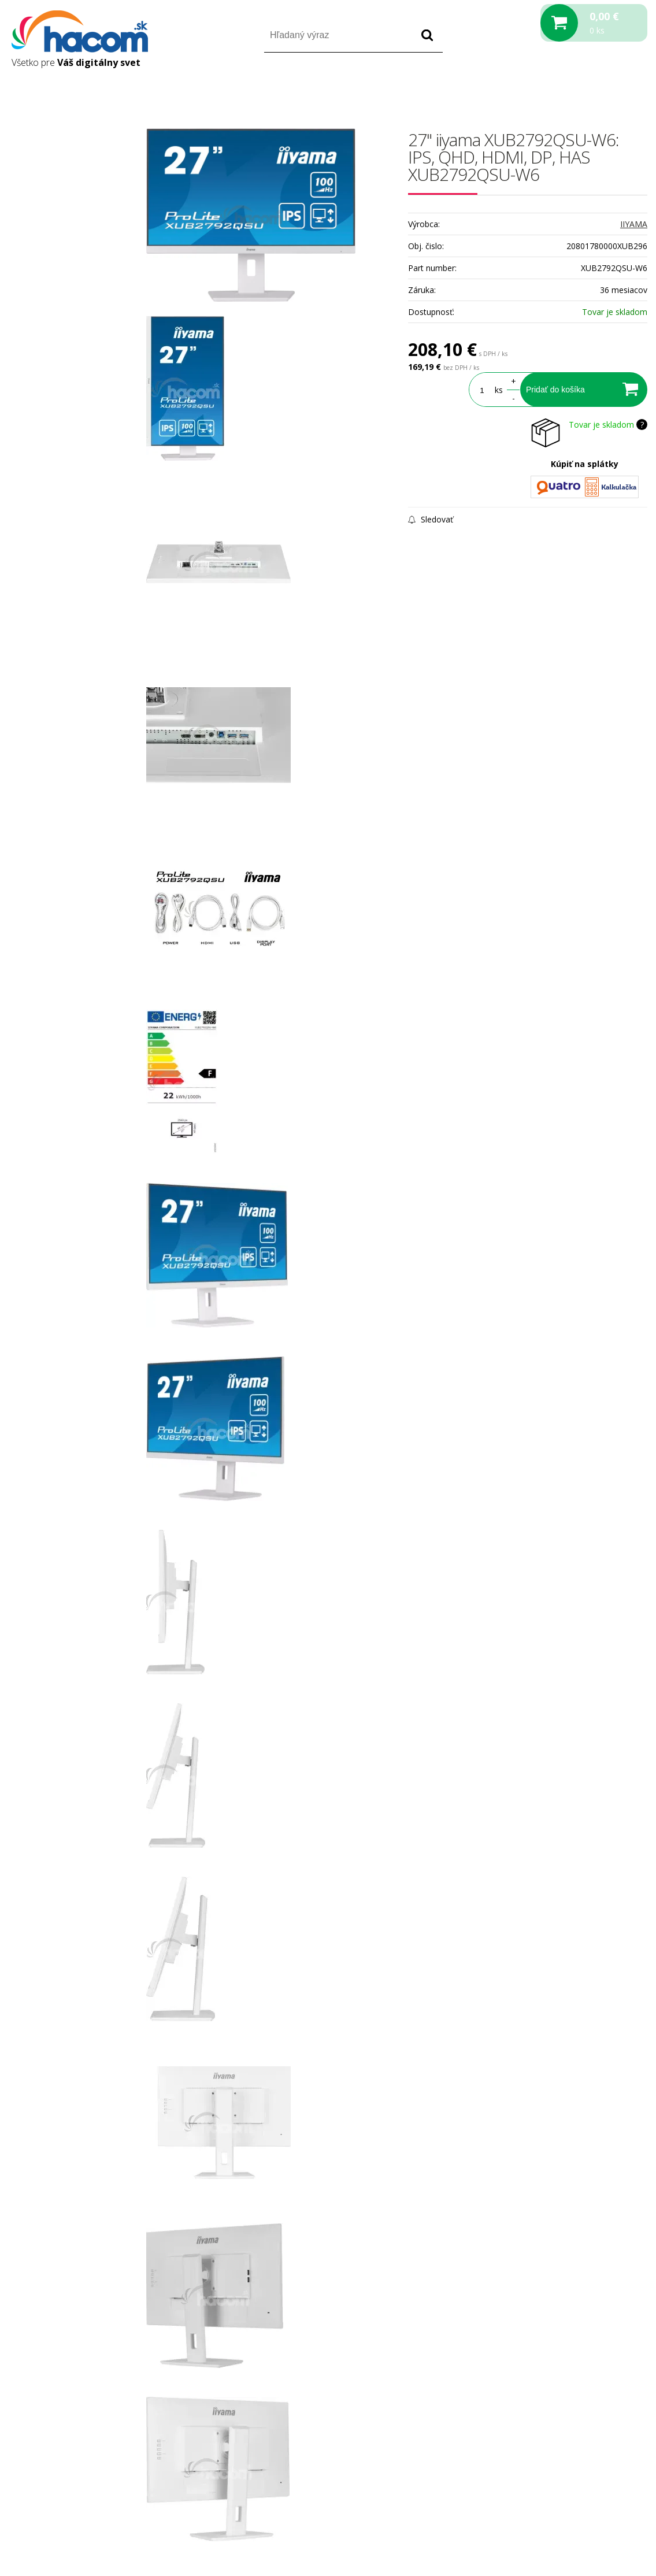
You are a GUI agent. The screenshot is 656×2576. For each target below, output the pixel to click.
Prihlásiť (551, 85)
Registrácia (597, 85)
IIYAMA (633, 223)
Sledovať (430, 519)
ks (499, 389)
